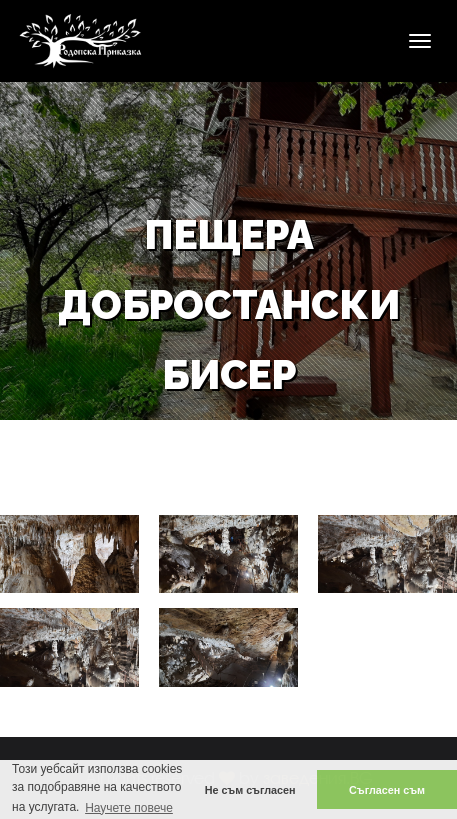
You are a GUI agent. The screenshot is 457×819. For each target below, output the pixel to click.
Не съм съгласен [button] (250, 790)
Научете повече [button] (129, 808)
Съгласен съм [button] (387, 790)
